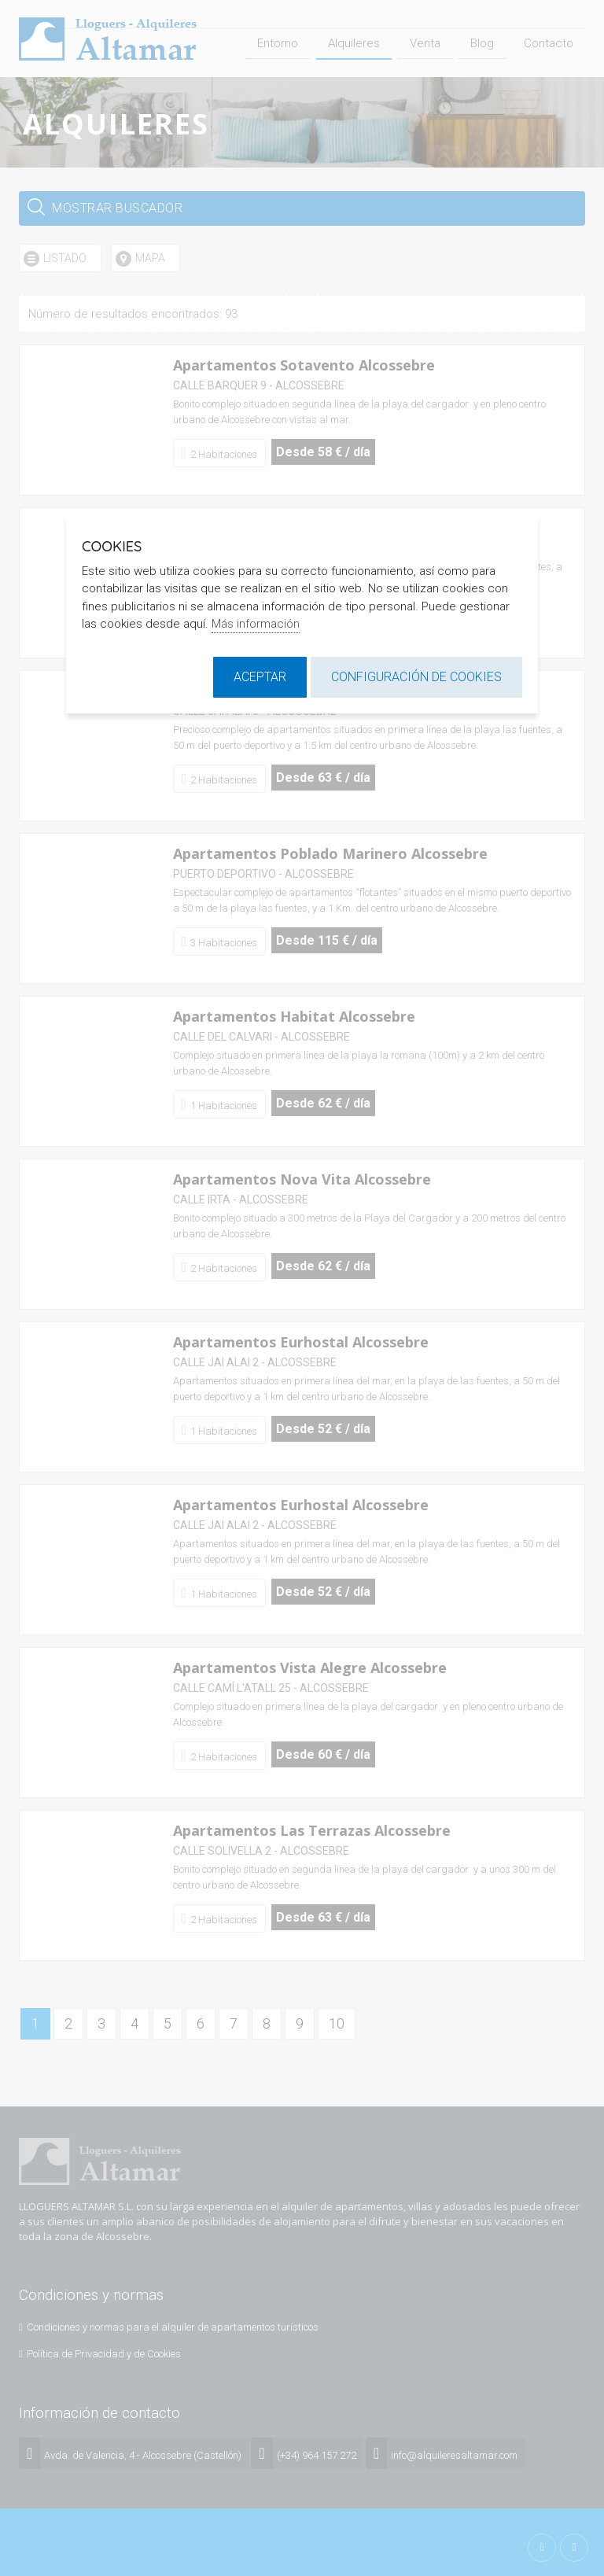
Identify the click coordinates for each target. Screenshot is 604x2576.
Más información (256, 624)
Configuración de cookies (416, 676)
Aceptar (260, 676)
